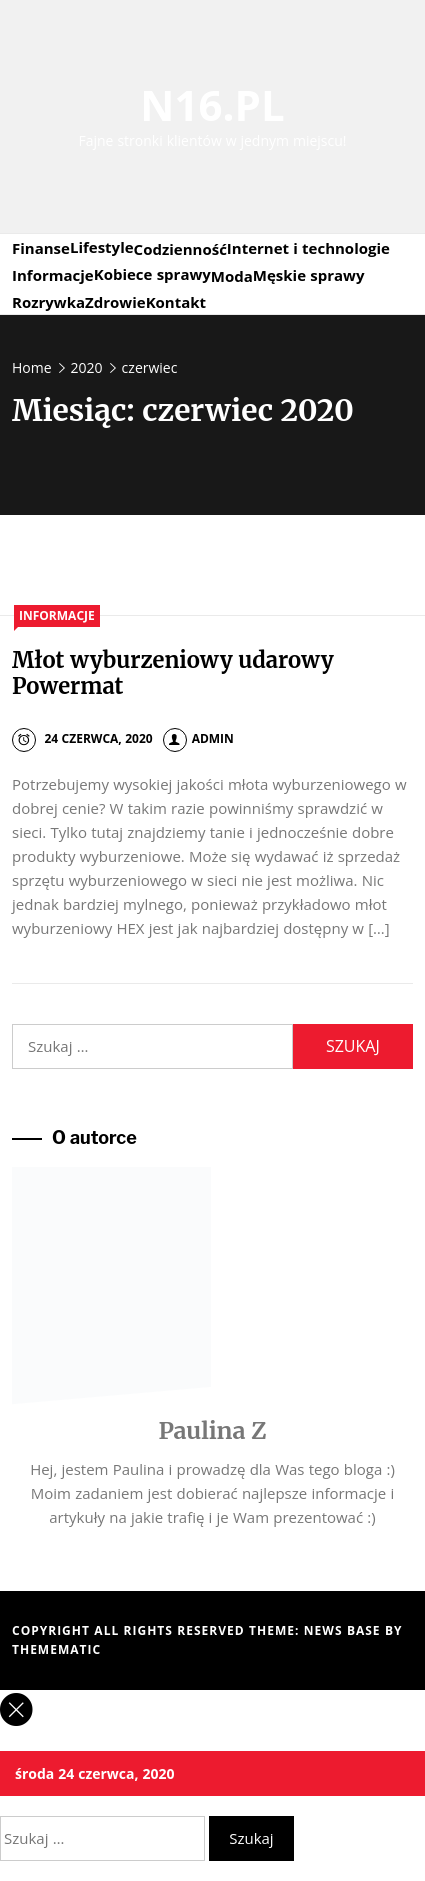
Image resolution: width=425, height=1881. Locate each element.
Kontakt (176, 302)
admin (198, 738)
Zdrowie (115, 302)
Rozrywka (48, 302)
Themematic (56, 1649)
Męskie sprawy (309, 275)
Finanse (41, 248)
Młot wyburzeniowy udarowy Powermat (173, 673)
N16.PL (212, 104)
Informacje (53, 275)
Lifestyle (102, 247)
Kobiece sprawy (152, 274)
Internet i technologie (308, 248)
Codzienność (180, 249)
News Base (344, 1630)
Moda (232, 276)
